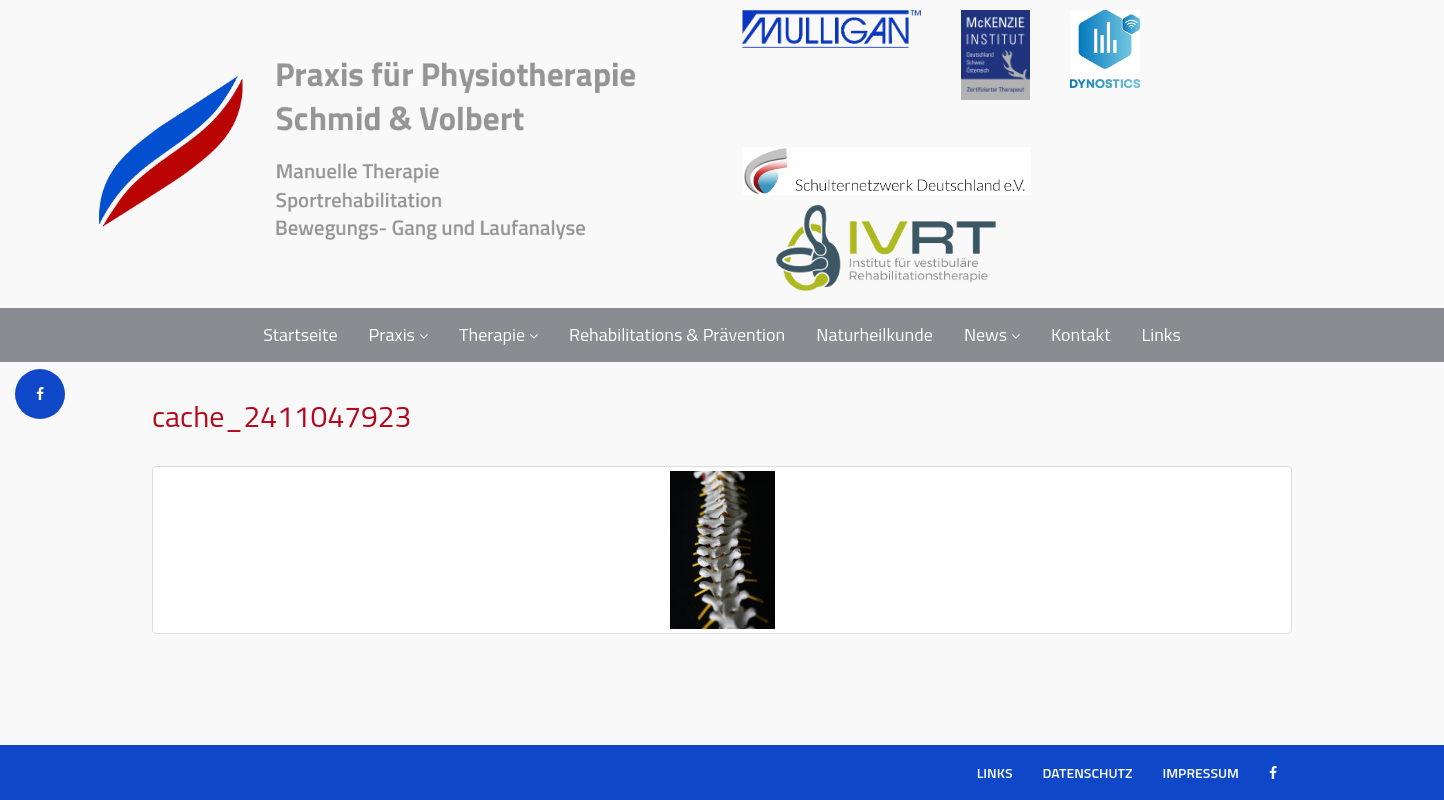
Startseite (300, 334)
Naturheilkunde (874, 334)
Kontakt (1080, 334)
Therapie (498, 334)
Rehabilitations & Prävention (677, 334)
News (992, 334)
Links (1161, 334)
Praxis (398, 334)
